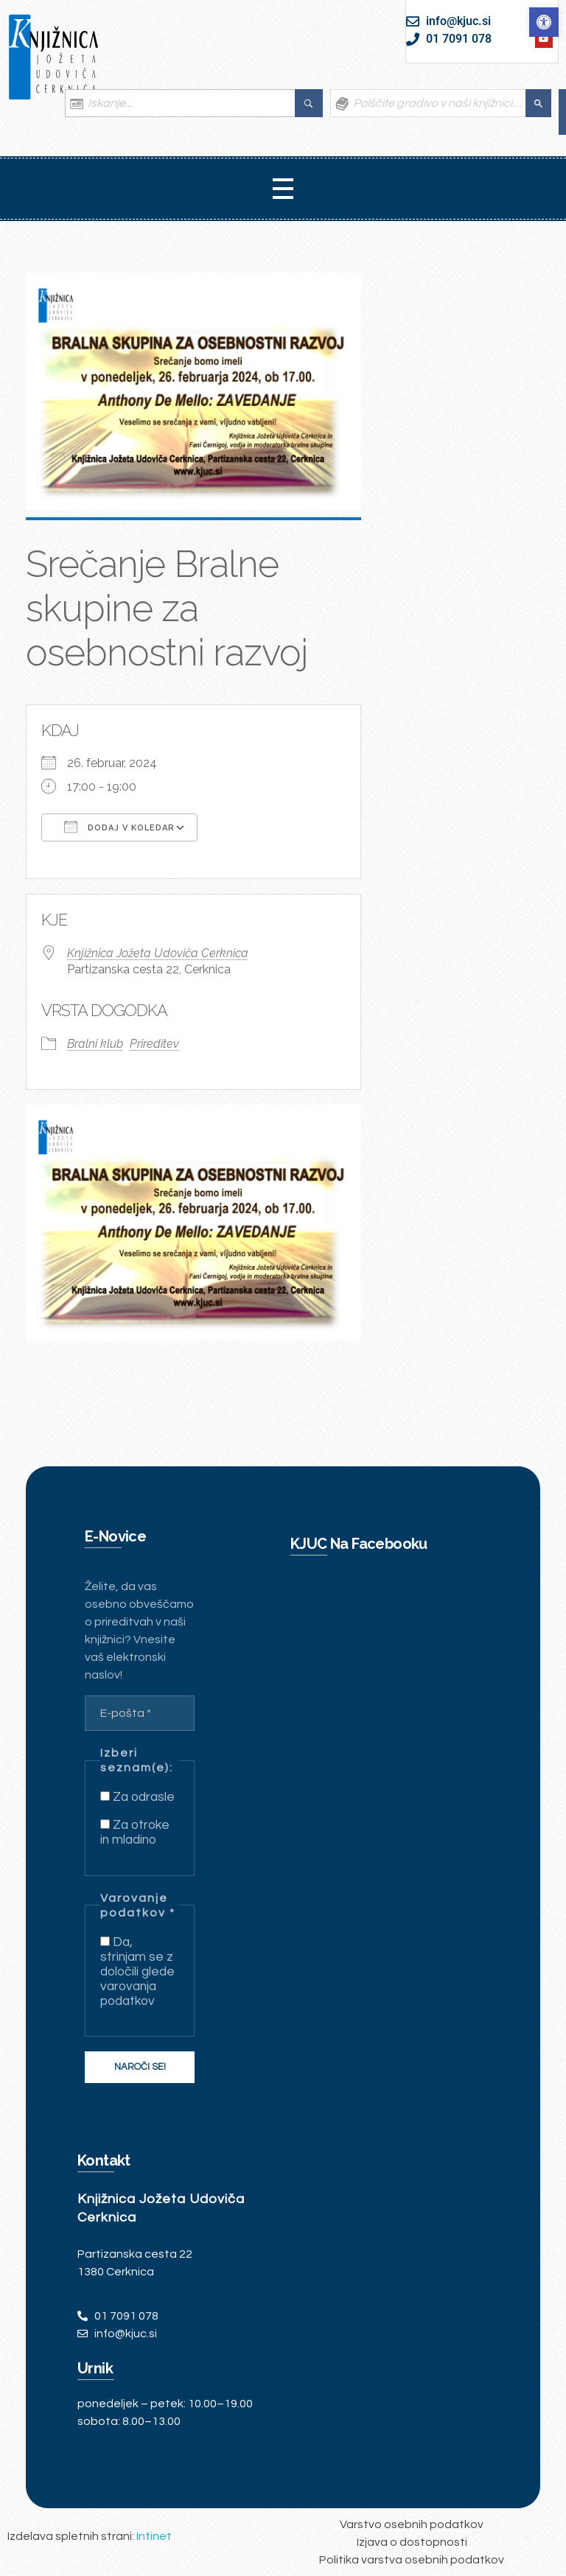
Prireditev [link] (154, 1044)
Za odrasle (137, 1797)
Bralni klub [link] (95, 1044)
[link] (544, 22)
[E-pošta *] (140, 1713)
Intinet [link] (154, 2536)
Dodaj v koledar (119, 826)
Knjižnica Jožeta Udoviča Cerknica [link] (157, 953)
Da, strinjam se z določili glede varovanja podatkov (137, 1972)
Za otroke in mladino (135, 1833)
